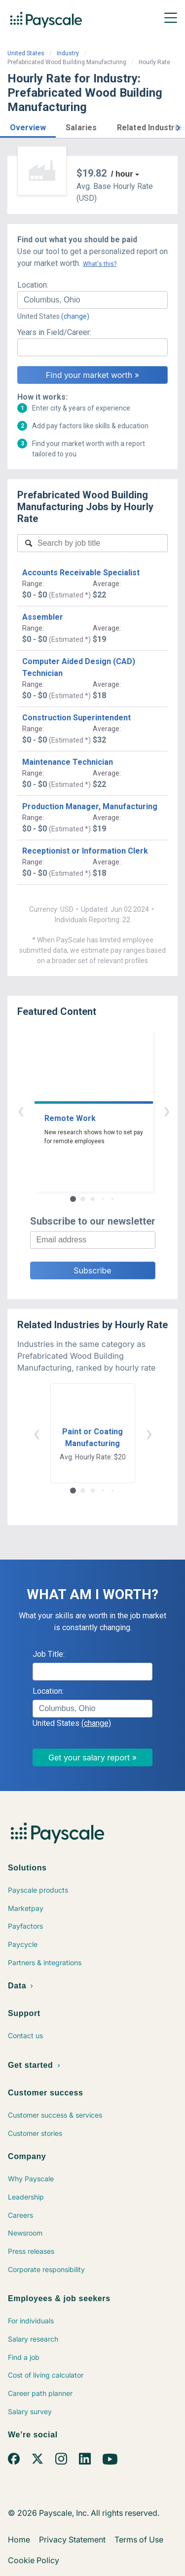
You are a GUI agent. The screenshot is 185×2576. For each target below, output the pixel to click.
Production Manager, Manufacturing (89, 806)
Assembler (42, 617)
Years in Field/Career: (54, 332)
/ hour (122, 174)
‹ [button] (81, 1110)
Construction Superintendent (76, 717)
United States (25, 53)
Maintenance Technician (67, 762)
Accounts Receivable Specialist (81, 572)
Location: (32, 285)
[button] (28, 126)
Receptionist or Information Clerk (85, 851)
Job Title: (49, 1654)
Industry (68, 53)
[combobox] (92, 300)
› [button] (104, 1110)
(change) (75, 316)
